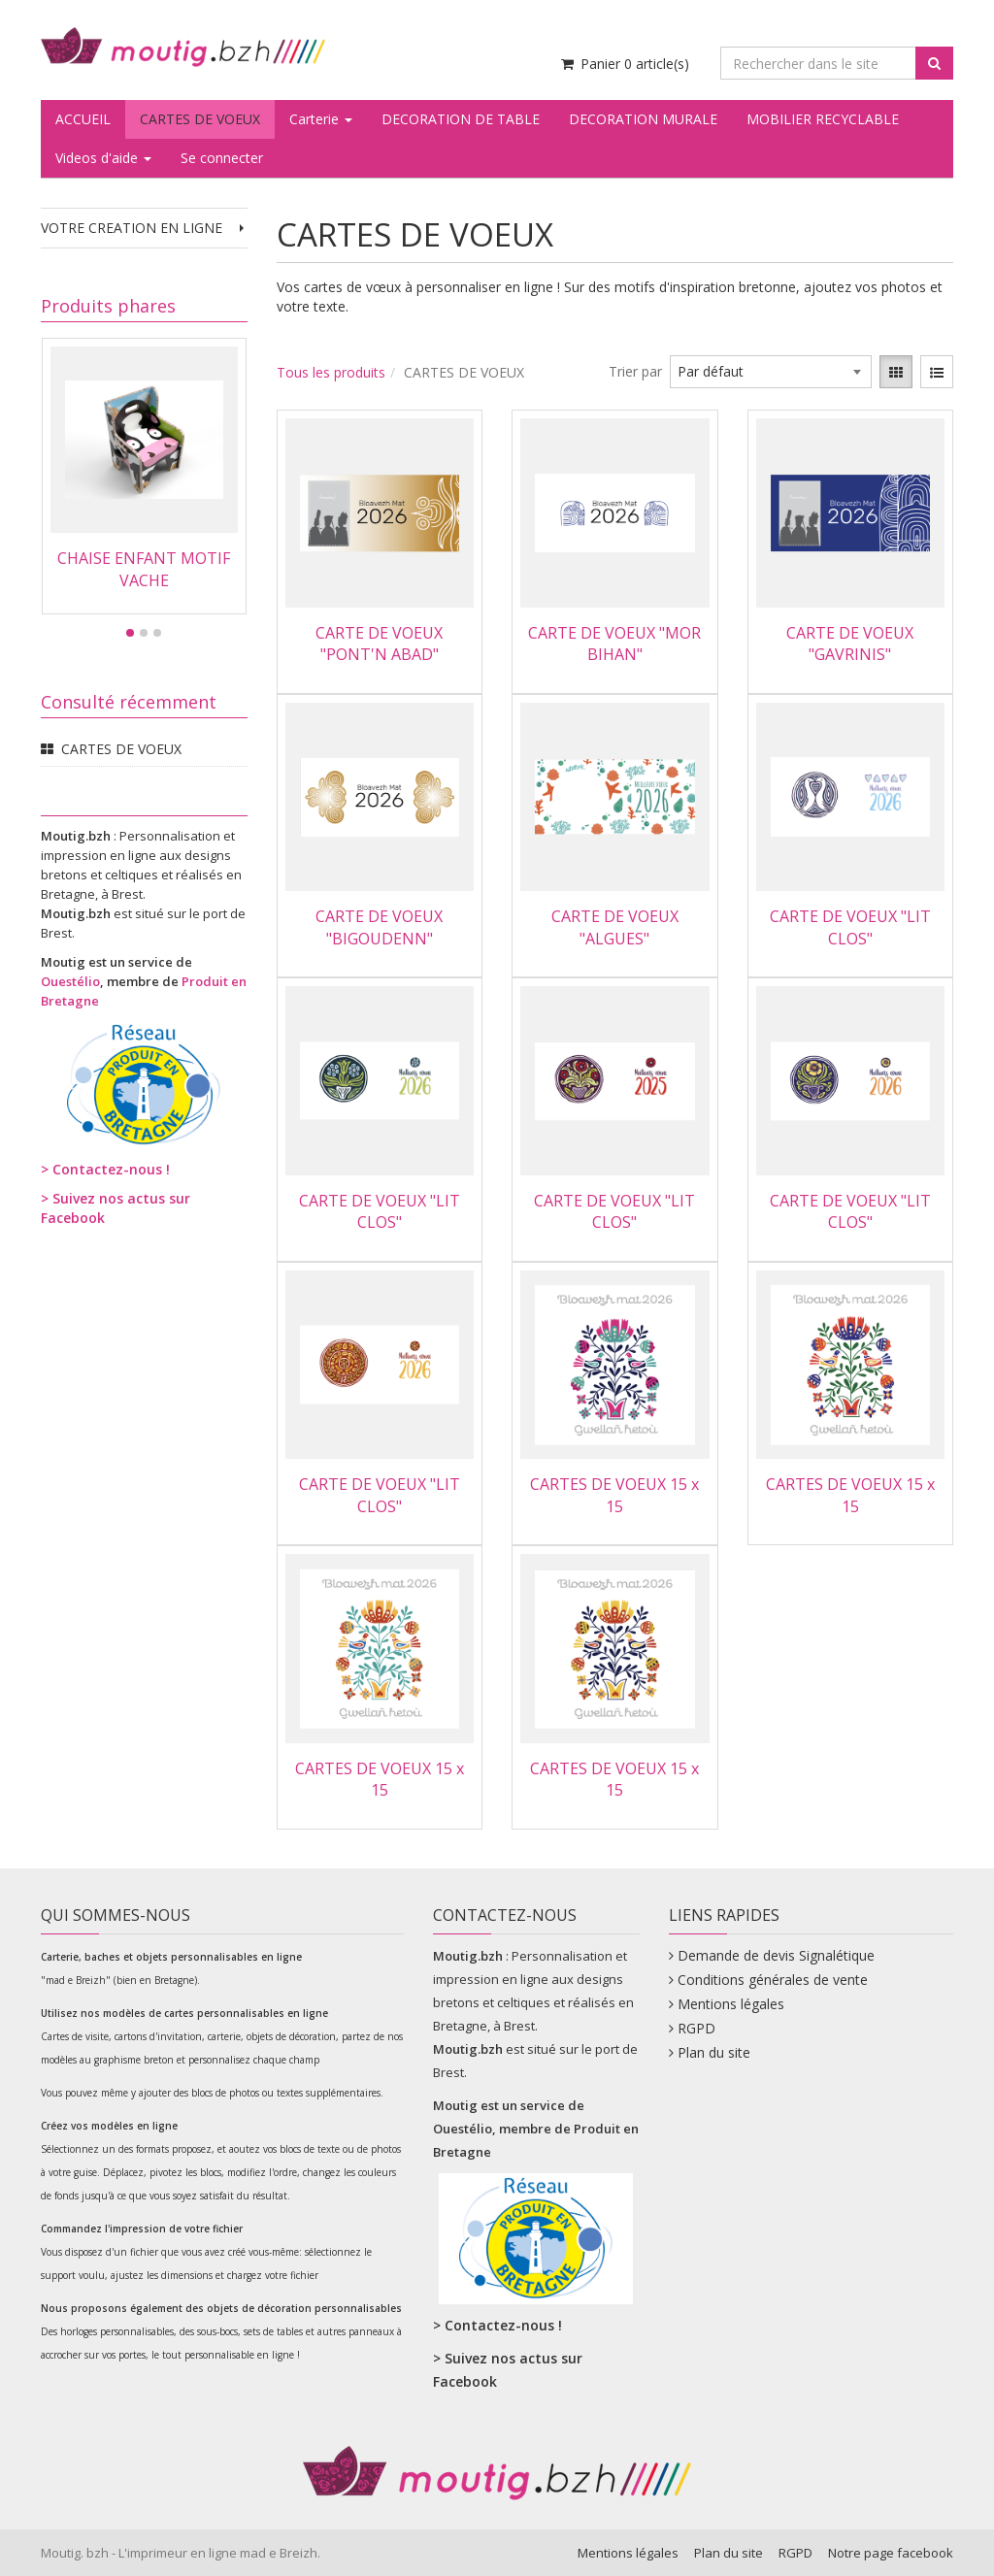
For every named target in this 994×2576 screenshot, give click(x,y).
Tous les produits (331, 372)
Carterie (320, 119)
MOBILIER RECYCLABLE (822, 119)
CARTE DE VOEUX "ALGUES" (615, 927)
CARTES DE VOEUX (200, 119)
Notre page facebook (890, 2552)
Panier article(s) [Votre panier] (624, 63)
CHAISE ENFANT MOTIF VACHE (143, 568)
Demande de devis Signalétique (776, 1955)
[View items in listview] (936, 371)
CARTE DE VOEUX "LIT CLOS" (850, 927)
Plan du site (714, 2052)
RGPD (696, 2028)
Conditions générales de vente (773, 1979)
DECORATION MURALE (643, 119)
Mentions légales (731, 2004)
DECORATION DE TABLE (460, 119)
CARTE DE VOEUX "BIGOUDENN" (379, 927)
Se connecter (222, 158)
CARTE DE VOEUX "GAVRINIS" (849, 643)
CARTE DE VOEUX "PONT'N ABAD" (379, 643)
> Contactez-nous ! (105, 1169)
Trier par (635, 371)
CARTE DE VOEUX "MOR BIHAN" (614, 643)
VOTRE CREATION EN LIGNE (144, 227)
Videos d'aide (103, 158)
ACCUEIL (83, 119)
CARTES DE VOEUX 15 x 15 (614, 1494)
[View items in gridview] (895, 371)
